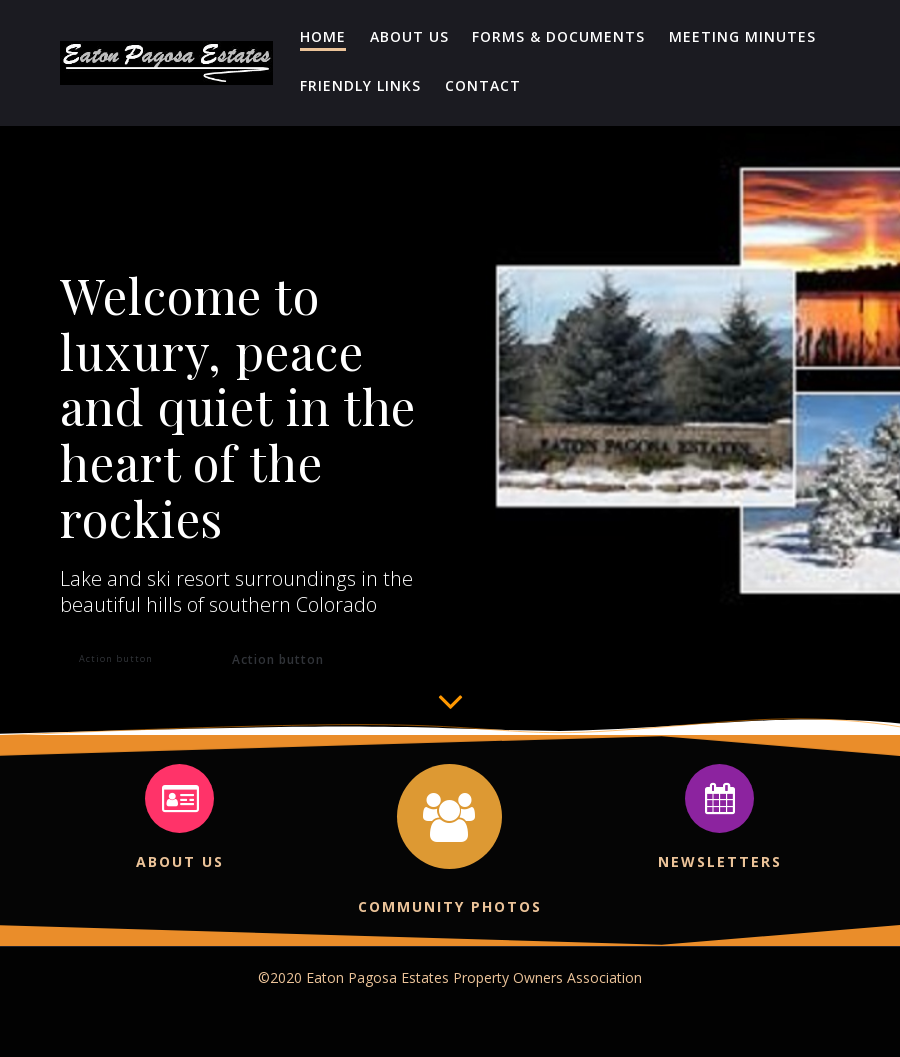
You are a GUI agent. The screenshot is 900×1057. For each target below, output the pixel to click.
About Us (409, 36)
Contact (483, 85)
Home (323, 36)
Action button (116, 658)
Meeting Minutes (742, 36)
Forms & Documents (558, 36)
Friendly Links (360, 85)
